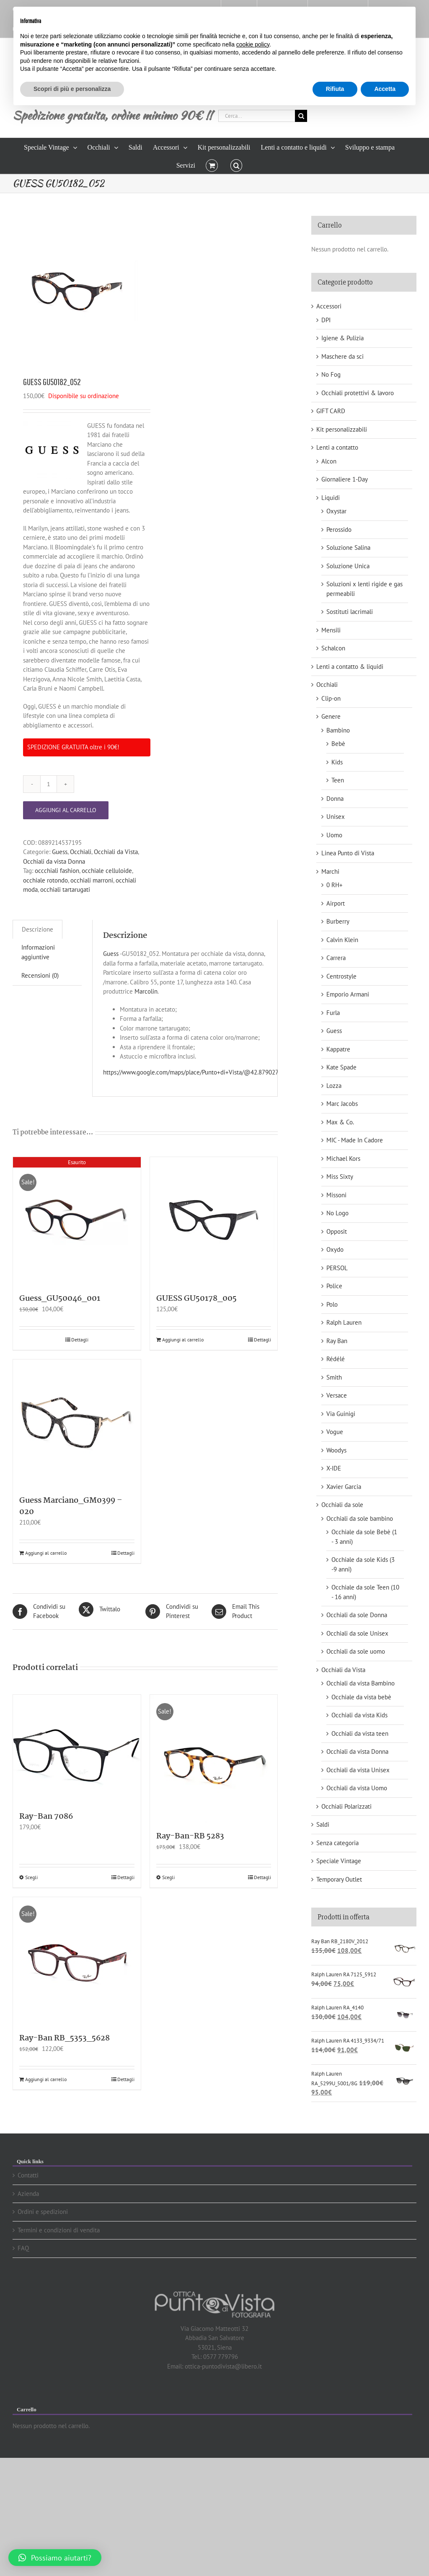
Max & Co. (340, 1122)
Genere (331, 716)
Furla (333, 1013)
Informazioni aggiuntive (38, 952)
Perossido (338, 529)
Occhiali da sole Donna (356, 1615)
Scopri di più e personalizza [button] (72, 88)
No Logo (337, 1213)
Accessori (328, 306)
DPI (326, 320)
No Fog (331, 374)
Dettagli (79, 1339)
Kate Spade (341, 1067)
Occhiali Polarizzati (346, 1806)
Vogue (334, 1432)
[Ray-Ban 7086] (77, 1749)
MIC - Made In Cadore (354, 1140)
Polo (332, 1304)
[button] (236, 165)
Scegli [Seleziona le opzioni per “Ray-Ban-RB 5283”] (168, 1877)
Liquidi (330, 498)
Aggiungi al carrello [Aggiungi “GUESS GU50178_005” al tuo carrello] (183, 1339)
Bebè (338, 744)
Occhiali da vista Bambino (360, 1683)
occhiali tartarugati (65, 889)
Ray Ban (336, 1341)
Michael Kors (343, 1158)
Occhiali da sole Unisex (357, 1633)
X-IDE (333, 1468)
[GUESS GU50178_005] (214, 1221)
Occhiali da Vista (116, 852)
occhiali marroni (91, 880)
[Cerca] (301, 116)
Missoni (336, 1195)
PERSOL (337, 1268)
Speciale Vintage (338, 1861)
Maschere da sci (342, 356)
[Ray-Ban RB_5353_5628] (77, 1961)
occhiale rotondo (45, 880)
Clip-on (331, 698)
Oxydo (335, 1249)
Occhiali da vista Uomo (356, 1788)
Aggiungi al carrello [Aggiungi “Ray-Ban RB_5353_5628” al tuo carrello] (46, 2079)
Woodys (336, 1450)
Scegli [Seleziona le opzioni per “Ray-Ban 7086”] (31, 1877)
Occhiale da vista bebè (361, 1697)
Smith (334, 1377)
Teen (337, 780)
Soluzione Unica (348, 566)
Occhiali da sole (342, 1505)
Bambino (338, 730)
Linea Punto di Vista (347, 853)
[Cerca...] (256, 116)
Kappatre (338, 1049)
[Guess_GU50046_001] (77, 1221)
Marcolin (146, 991)
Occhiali (80, 852)
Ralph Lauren (344, 1322)
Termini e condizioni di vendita (59, 2230)
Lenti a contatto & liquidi (349, 667)
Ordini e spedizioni (43, 2212)
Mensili (331, 630)
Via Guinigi (340, 1414)
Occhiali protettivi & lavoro (357, 393)
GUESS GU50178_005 (196, 1298)
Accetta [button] (384, 88)
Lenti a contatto (337, 447)
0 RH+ (334, 885)
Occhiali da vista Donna (54, 861)
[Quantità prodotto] (48, 784)
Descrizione (37, 929)
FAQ (23, 2248)
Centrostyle (341, 976)
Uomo (334, 835)
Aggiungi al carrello (65, 810)
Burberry (337, 921)
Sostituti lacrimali (349, 612)
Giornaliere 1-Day (344, 479)
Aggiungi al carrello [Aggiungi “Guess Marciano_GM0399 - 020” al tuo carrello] (46, 1553)
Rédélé (335, 1359)
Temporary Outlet (339, 1879)
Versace (336, 1395)
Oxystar (336, 511)
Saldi (322, 1824)
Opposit (336, 1231)
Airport (335, 903)
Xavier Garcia (343, 1487)
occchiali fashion (57, 871)
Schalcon (333, 648)
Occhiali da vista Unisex (358, 1770)
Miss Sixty (339, 1177)
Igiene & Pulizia (342, 338)
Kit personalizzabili (341, 429)
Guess (59, 852)
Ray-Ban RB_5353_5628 (64, 2038)
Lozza (333, 1086)
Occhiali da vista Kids (359, 1715)
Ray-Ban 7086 (46, 1816)
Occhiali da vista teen (359, 1733)
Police (334, 1286)
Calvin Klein (342, 940)
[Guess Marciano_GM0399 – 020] (77, 1423)
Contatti (28, 2175)
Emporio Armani (347, 994)
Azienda (28, 2194)
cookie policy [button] (252, 44)
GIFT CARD (330, 411)
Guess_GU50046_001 (59, 1298)
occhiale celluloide (107, 871)
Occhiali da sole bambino (359, 1518)
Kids (337, 762)
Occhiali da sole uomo (355, 1651)
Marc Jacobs (342, 1104)
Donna (335, 799)
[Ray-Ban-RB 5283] (214, 1759)
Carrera (336, 958)
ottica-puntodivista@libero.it (223, 2366)
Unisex (335, 817)
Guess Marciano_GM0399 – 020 (70, 1506)
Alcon (328, 461)
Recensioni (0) (40, 975)
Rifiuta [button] (335, 88)
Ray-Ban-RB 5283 (190, 1836)
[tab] (37, 929)
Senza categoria (337, 1843)
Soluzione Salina (348, 547)
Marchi (330, 871)
